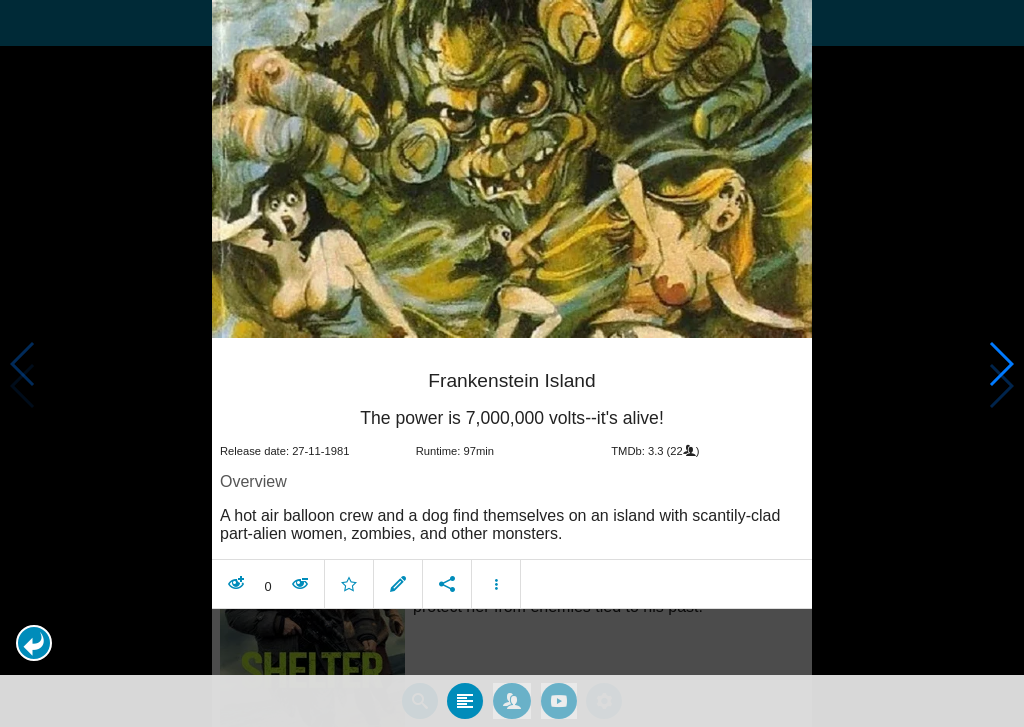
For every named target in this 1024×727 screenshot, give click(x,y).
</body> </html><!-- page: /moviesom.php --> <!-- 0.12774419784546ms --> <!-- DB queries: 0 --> (512, 363)
